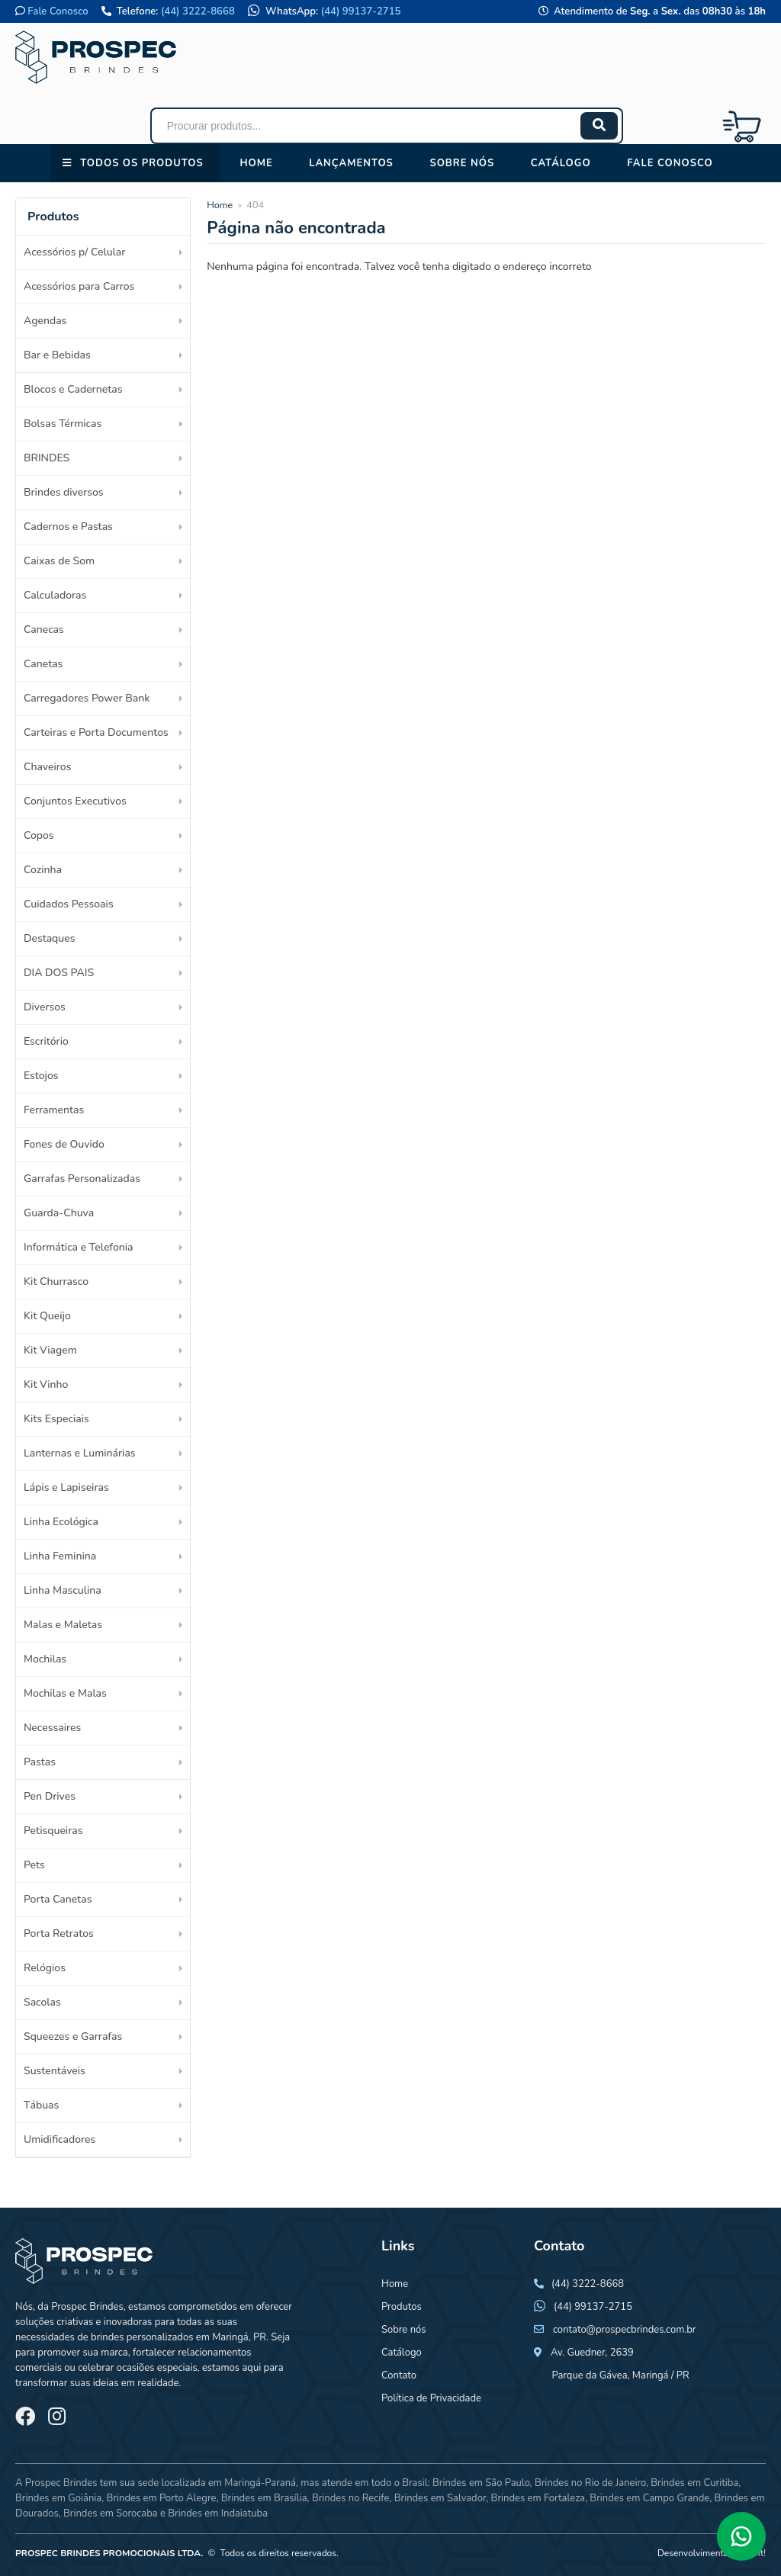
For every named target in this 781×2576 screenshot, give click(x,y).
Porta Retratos (59, 1933)
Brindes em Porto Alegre (162, 2498)
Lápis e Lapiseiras (66, 1487)
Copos (39, 835)
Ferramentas (54, 1110)
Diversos (45, 1007)
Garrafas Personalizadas (82, 1178)
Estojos (41, 1075)
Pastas (40, 1762)
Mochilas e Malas (65, 1693)
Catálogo (561, 163)
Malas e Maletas (63, 1624)
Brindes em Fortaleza (538, 2498)
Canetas (43, 664)
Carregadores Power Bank (86, 698)
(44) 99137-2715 (361, 11)
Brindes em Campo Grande (649, 2498)
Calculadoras (55, 595)
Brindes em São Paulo (481, 2483)
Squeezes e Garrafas (73, 2036)
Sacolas (42, 2002)
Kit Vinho (46, 1384)
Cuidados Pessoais (69, 904)
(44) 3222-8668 (198, 11)
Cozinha (43, 869)
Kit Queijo (47, 1316)
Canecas (44, 629)
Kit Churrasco (56, 1281)
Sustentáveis (54, 2071)
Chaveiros (47, 767)
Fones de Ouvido (64, 1144)
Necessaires (52, 1727)
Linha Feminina (60, 1556)
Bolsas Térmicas (62, 423)
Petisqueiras (53, 1830)
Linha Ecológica (61, 1521)
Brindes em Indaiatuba (218, 2513)
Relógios (45, 1968)
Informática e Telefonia (78, 1247)
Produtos (401, 2307)
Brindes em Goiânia (58, 2498)
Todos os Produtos (141, 163)
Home (255, 163)
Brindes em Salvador (440, 2498)
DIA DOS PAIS (59, 972)
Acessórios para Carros (79, 286)
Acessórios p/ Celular (74, 252)
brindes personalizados (141, 2337)
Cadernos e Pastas (68, 526)
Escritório (46, 1041)
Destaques (49, 938)
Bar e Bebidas (57, 355)
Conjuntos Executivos (75, 801)
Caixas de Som (59, 561)
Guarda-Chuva (59, 1213)
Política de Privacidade (431, 2398)
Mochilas (45, 1659)
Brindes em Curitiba (694, 2483)
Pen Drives (50, 1796)
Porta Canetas (58, 1899)
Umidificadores (59, 2139)
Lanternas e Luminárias (80, 1453)
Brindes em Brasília (264, 2498)
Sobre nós (461, 163)
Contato (398, 2375)
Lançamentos (351, 163)
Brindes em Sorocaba (110, 2513)
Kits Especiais (56, 1419)
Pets (34, 1865)
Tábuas (41, 2105)
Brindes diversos (64, 492)
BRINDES (46, 458)
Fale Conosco (57, 11)
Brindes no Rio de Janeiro (590, 2483)
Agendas (45, 320)
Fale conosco (669, 163)
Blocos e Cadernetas (73, 389)
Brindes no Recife (350, 2498)
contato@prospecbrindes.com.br (624, 2330)
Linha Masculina (62, 1590)
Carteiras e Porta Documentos (96, 732)
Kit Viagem (50, 1350)
